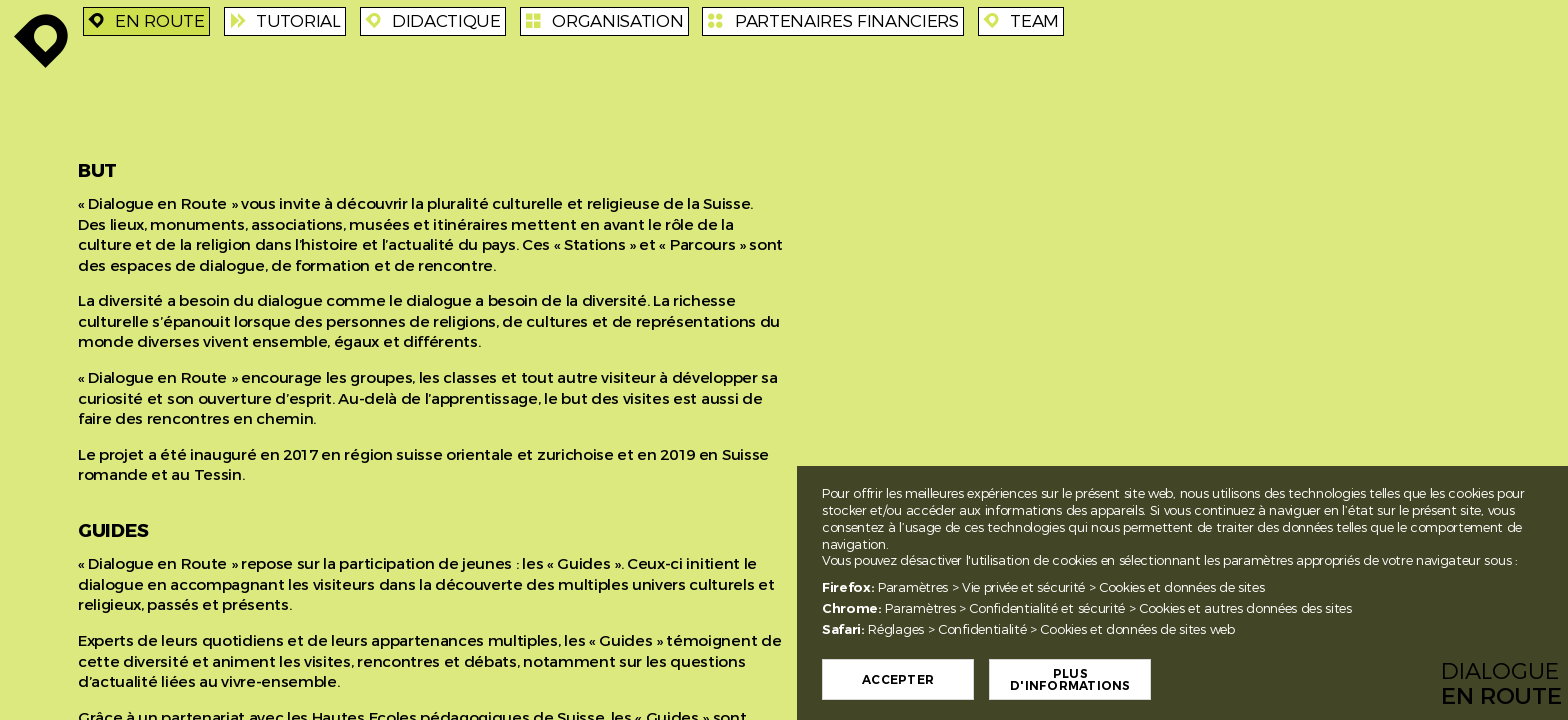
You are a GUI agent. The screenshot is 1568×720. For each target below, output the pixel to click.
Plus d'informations (1085, 680)
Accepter (913, 680)
